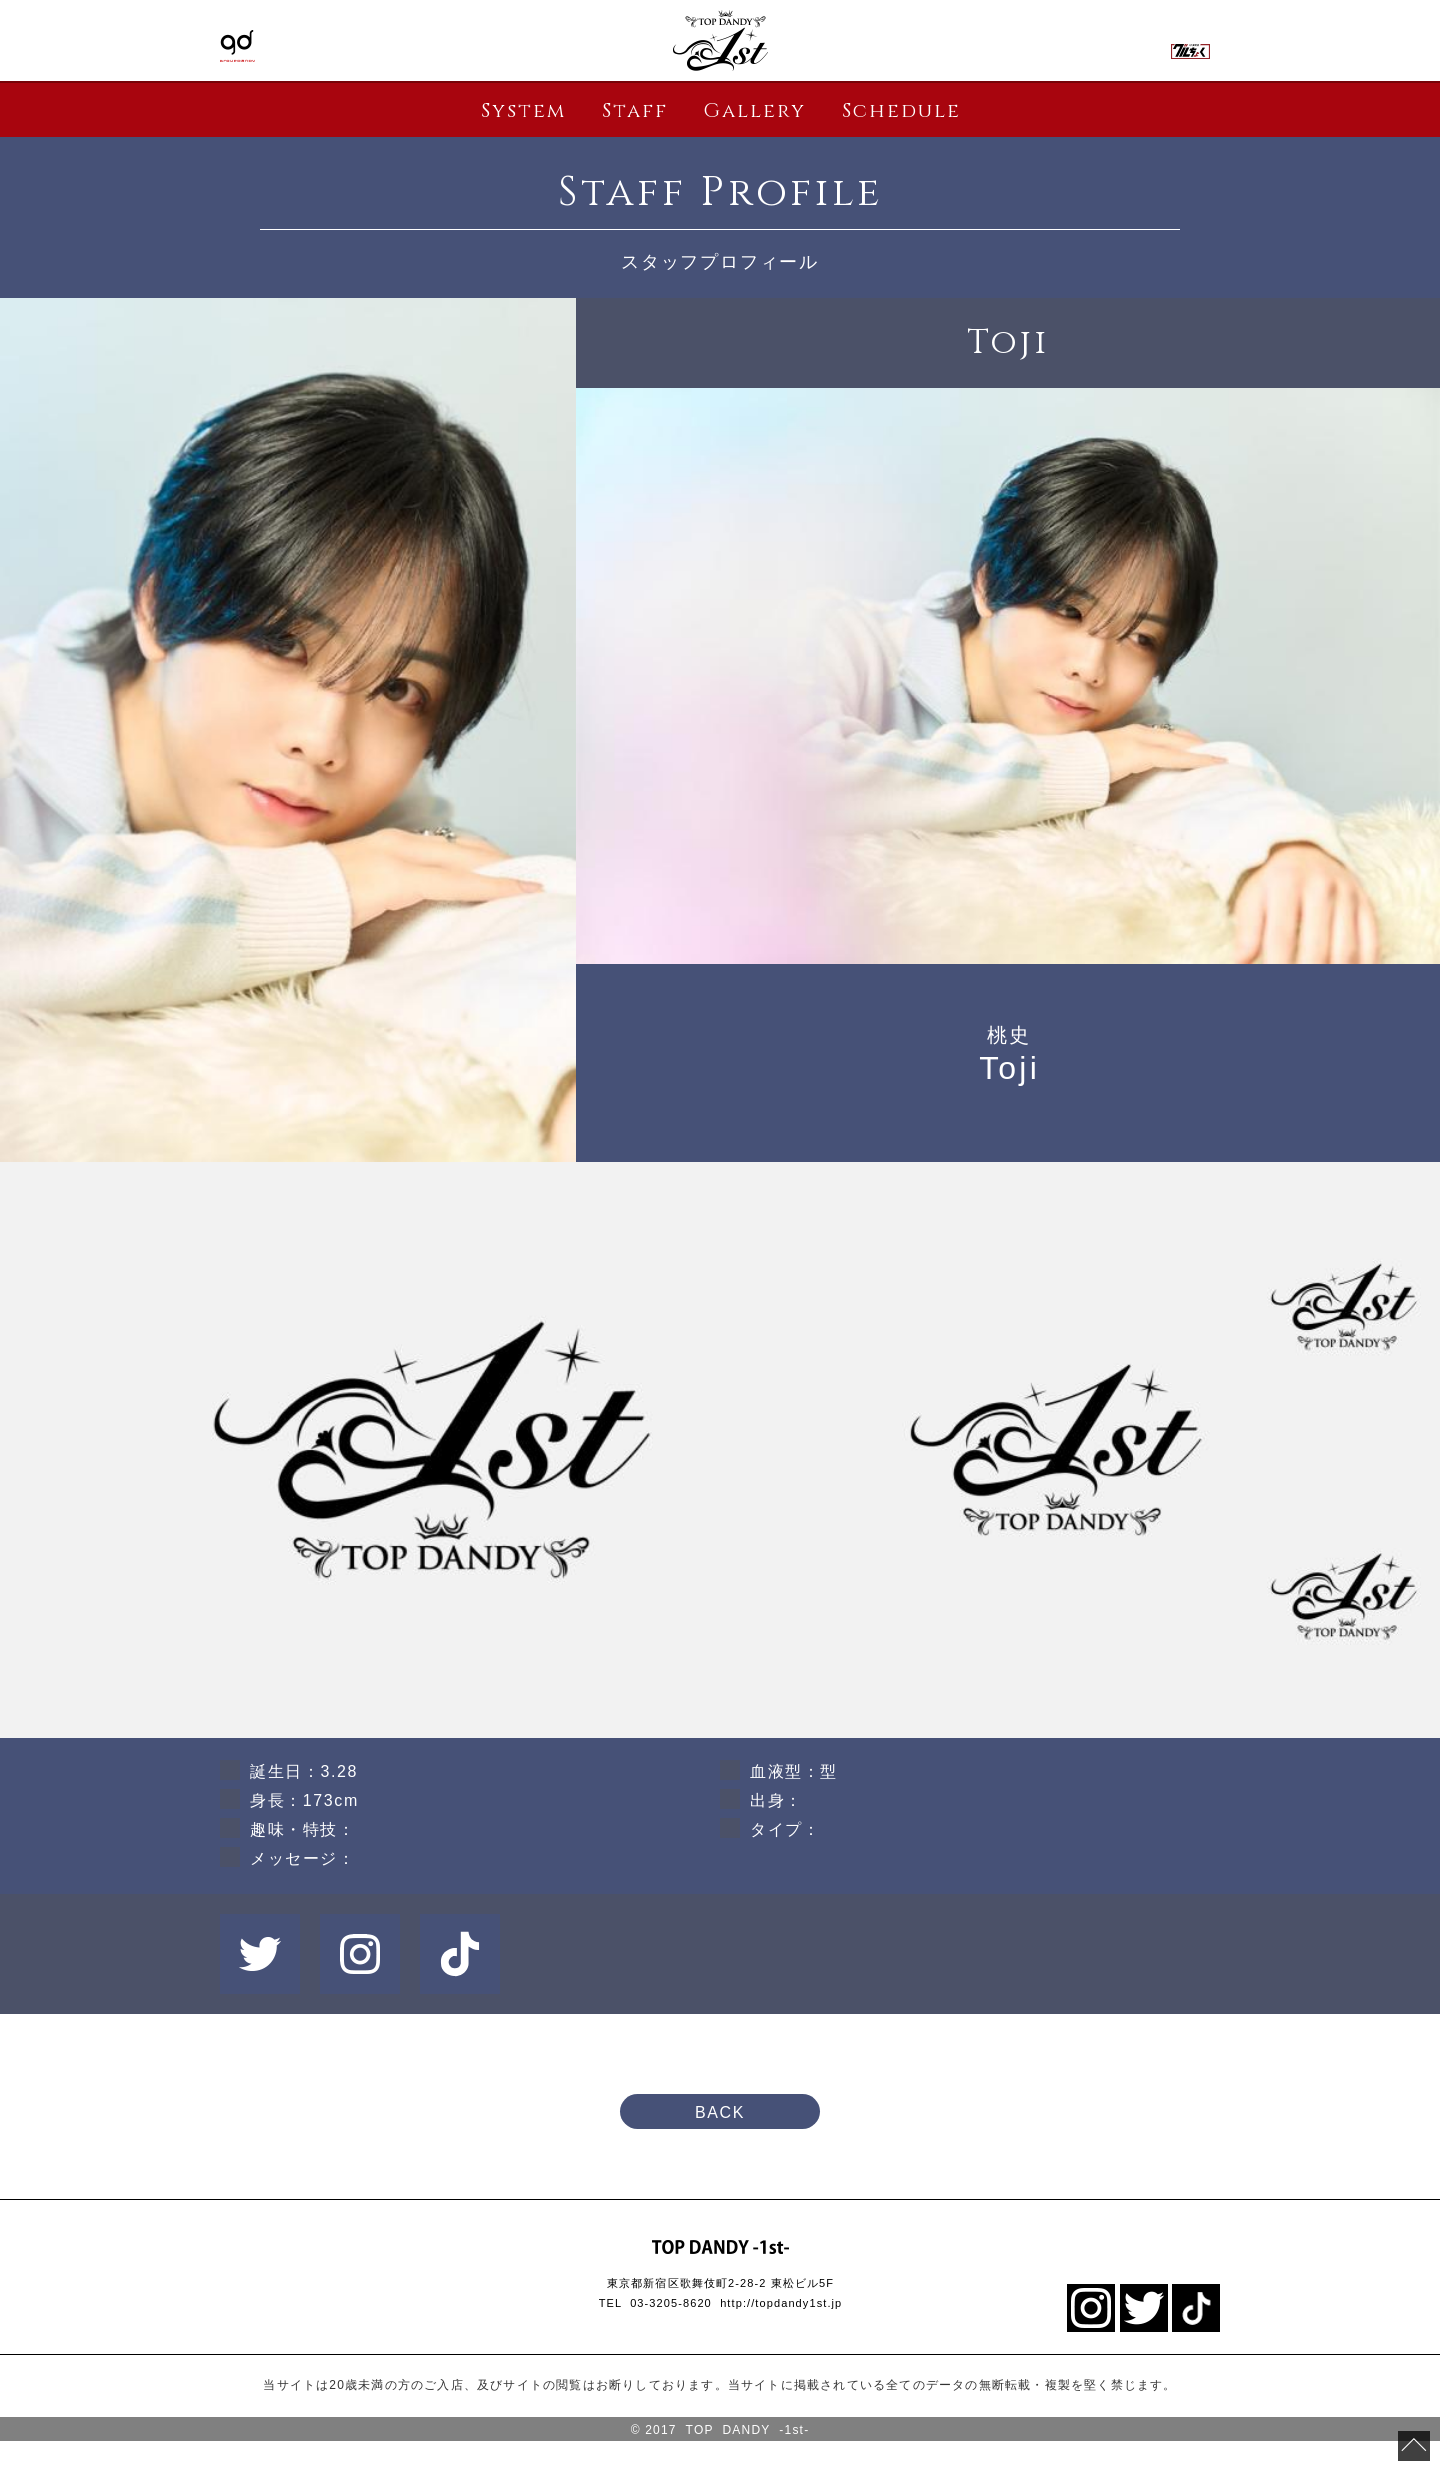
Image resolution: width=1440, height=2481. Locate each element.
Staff (635, 110)
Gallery (754, 110)
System (523, 110)
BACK (720, 2112)
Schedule (901, 110)
